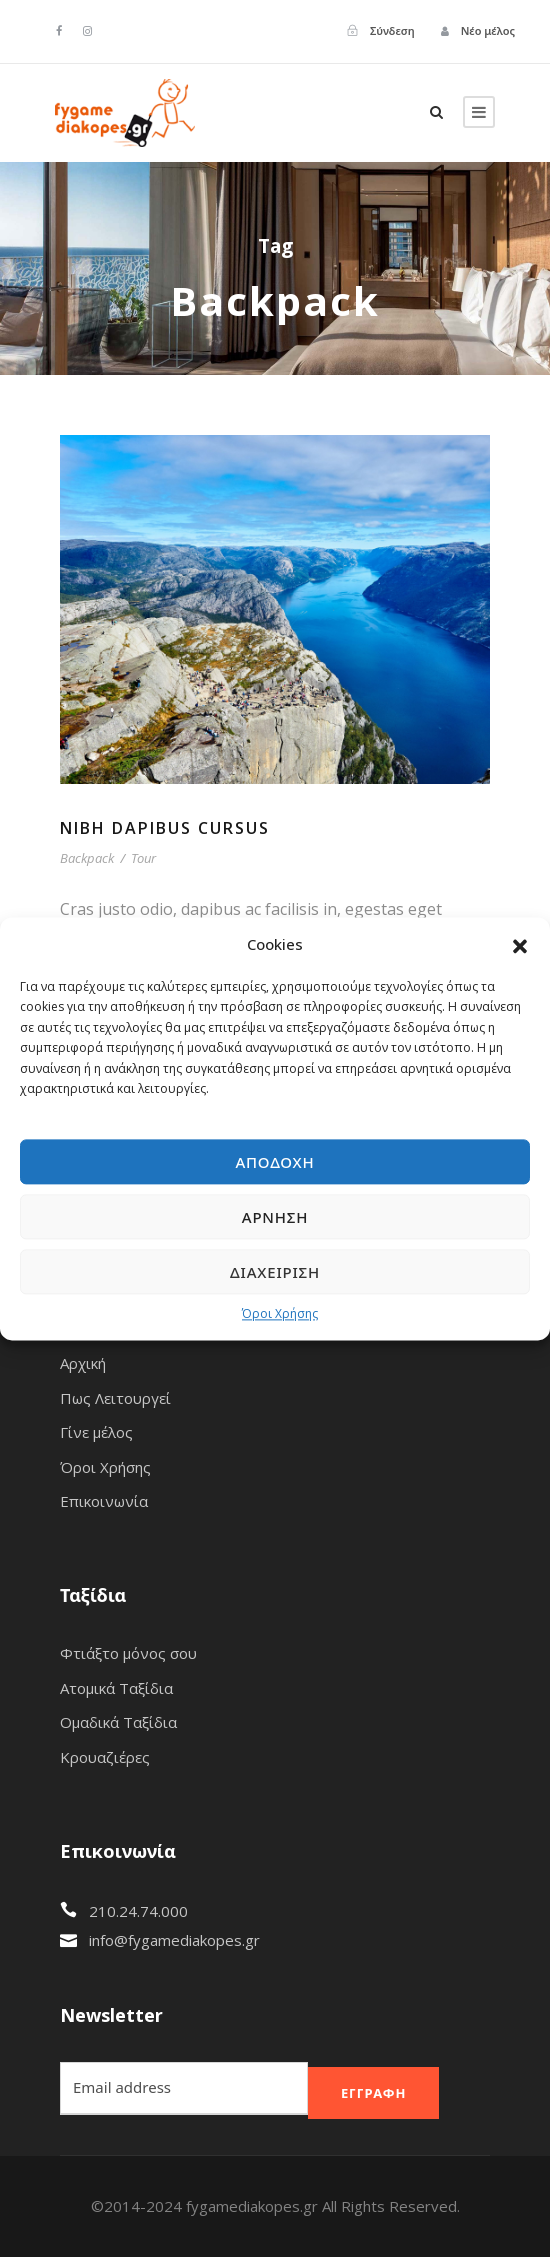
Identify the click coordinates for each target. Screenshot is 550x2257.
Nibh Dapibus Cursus (165, 828)
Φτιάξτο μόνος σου (128, 1653)
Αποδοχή (274, 1162)
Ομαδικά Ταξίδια (118, 1722)
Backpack (87, 858)
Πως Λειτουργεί (115, 1398)
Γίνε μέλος (96, 1432)
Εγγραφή (373, 2093)
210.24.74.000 (138, 1911)
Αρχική (83, 1363)
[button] (520, 945)
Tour (143, 858)
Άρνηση (275, 1217)
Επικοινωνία (104, 1501)
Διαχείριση (275, 1272)
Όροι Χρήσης (280, 1314)
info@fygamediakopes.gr (174, 1940)
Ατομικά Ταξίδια (116, 1688)
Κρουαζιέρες (105, 1757)
